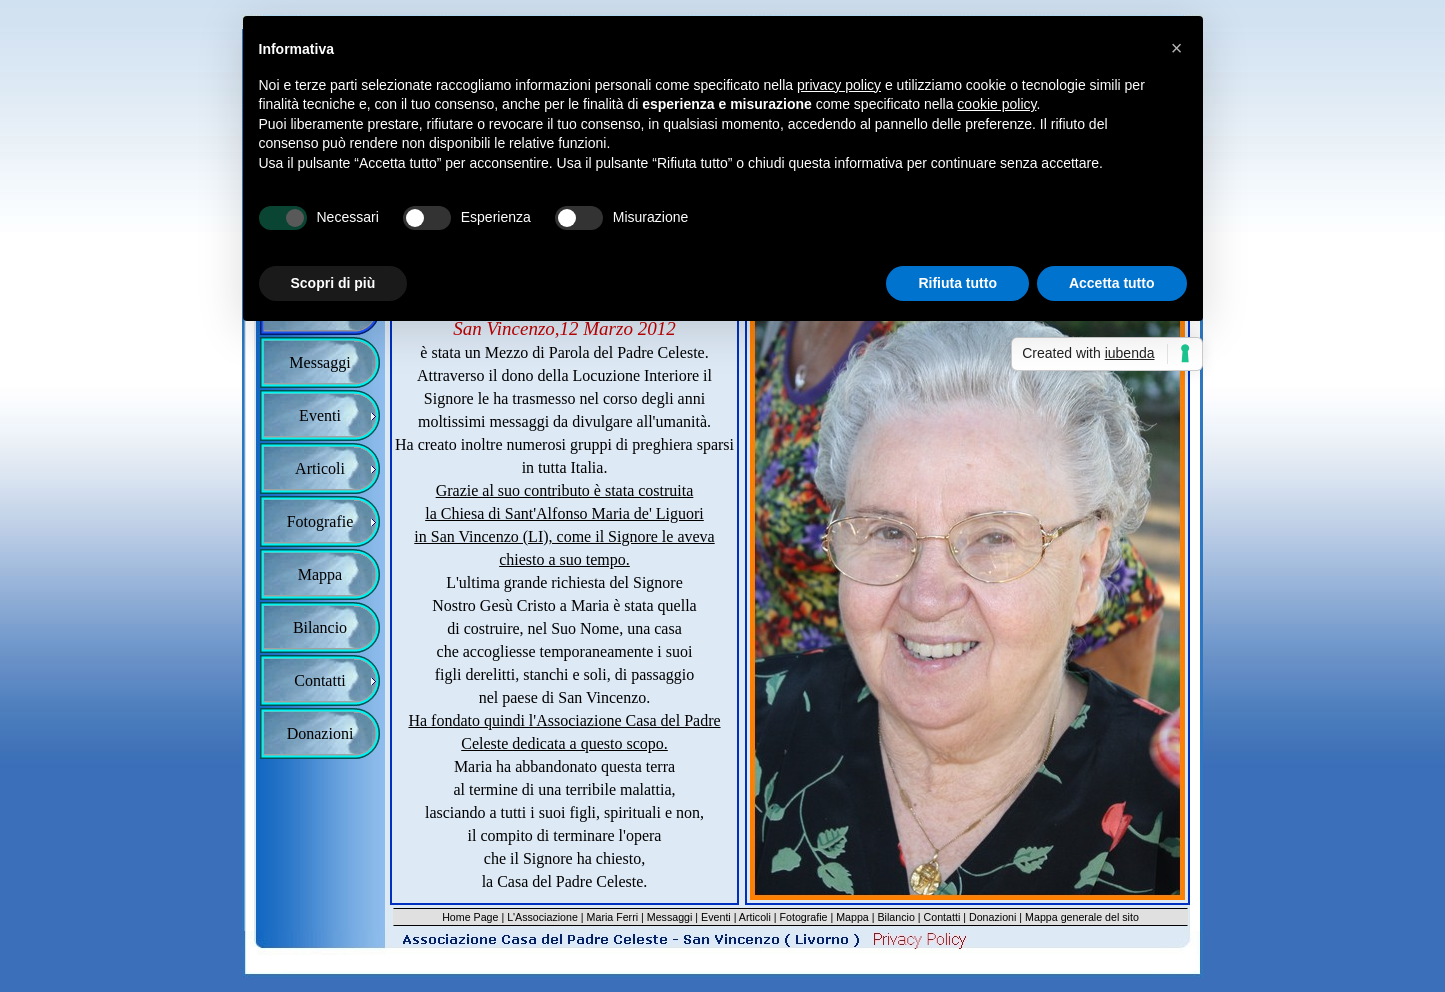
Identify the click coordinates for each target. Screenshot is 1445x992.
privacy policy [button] (839, 85)
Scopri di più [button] (333, 283)
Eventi (716, 917)
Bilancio (896, 917)
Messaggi (670, 917)
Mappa (852, 917)
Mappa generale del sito (1082, 917)
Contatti (942, 917)
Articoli (755, 917)
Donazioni (992, 917)
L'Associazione (542, 917)
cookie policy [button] (996, 104)
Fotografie (804, 917)
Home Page (470, 917)
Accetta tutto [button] (1112, 283)
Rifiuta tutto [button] (957, 283)
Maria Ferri (613, 917)
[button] (1177, 48)
